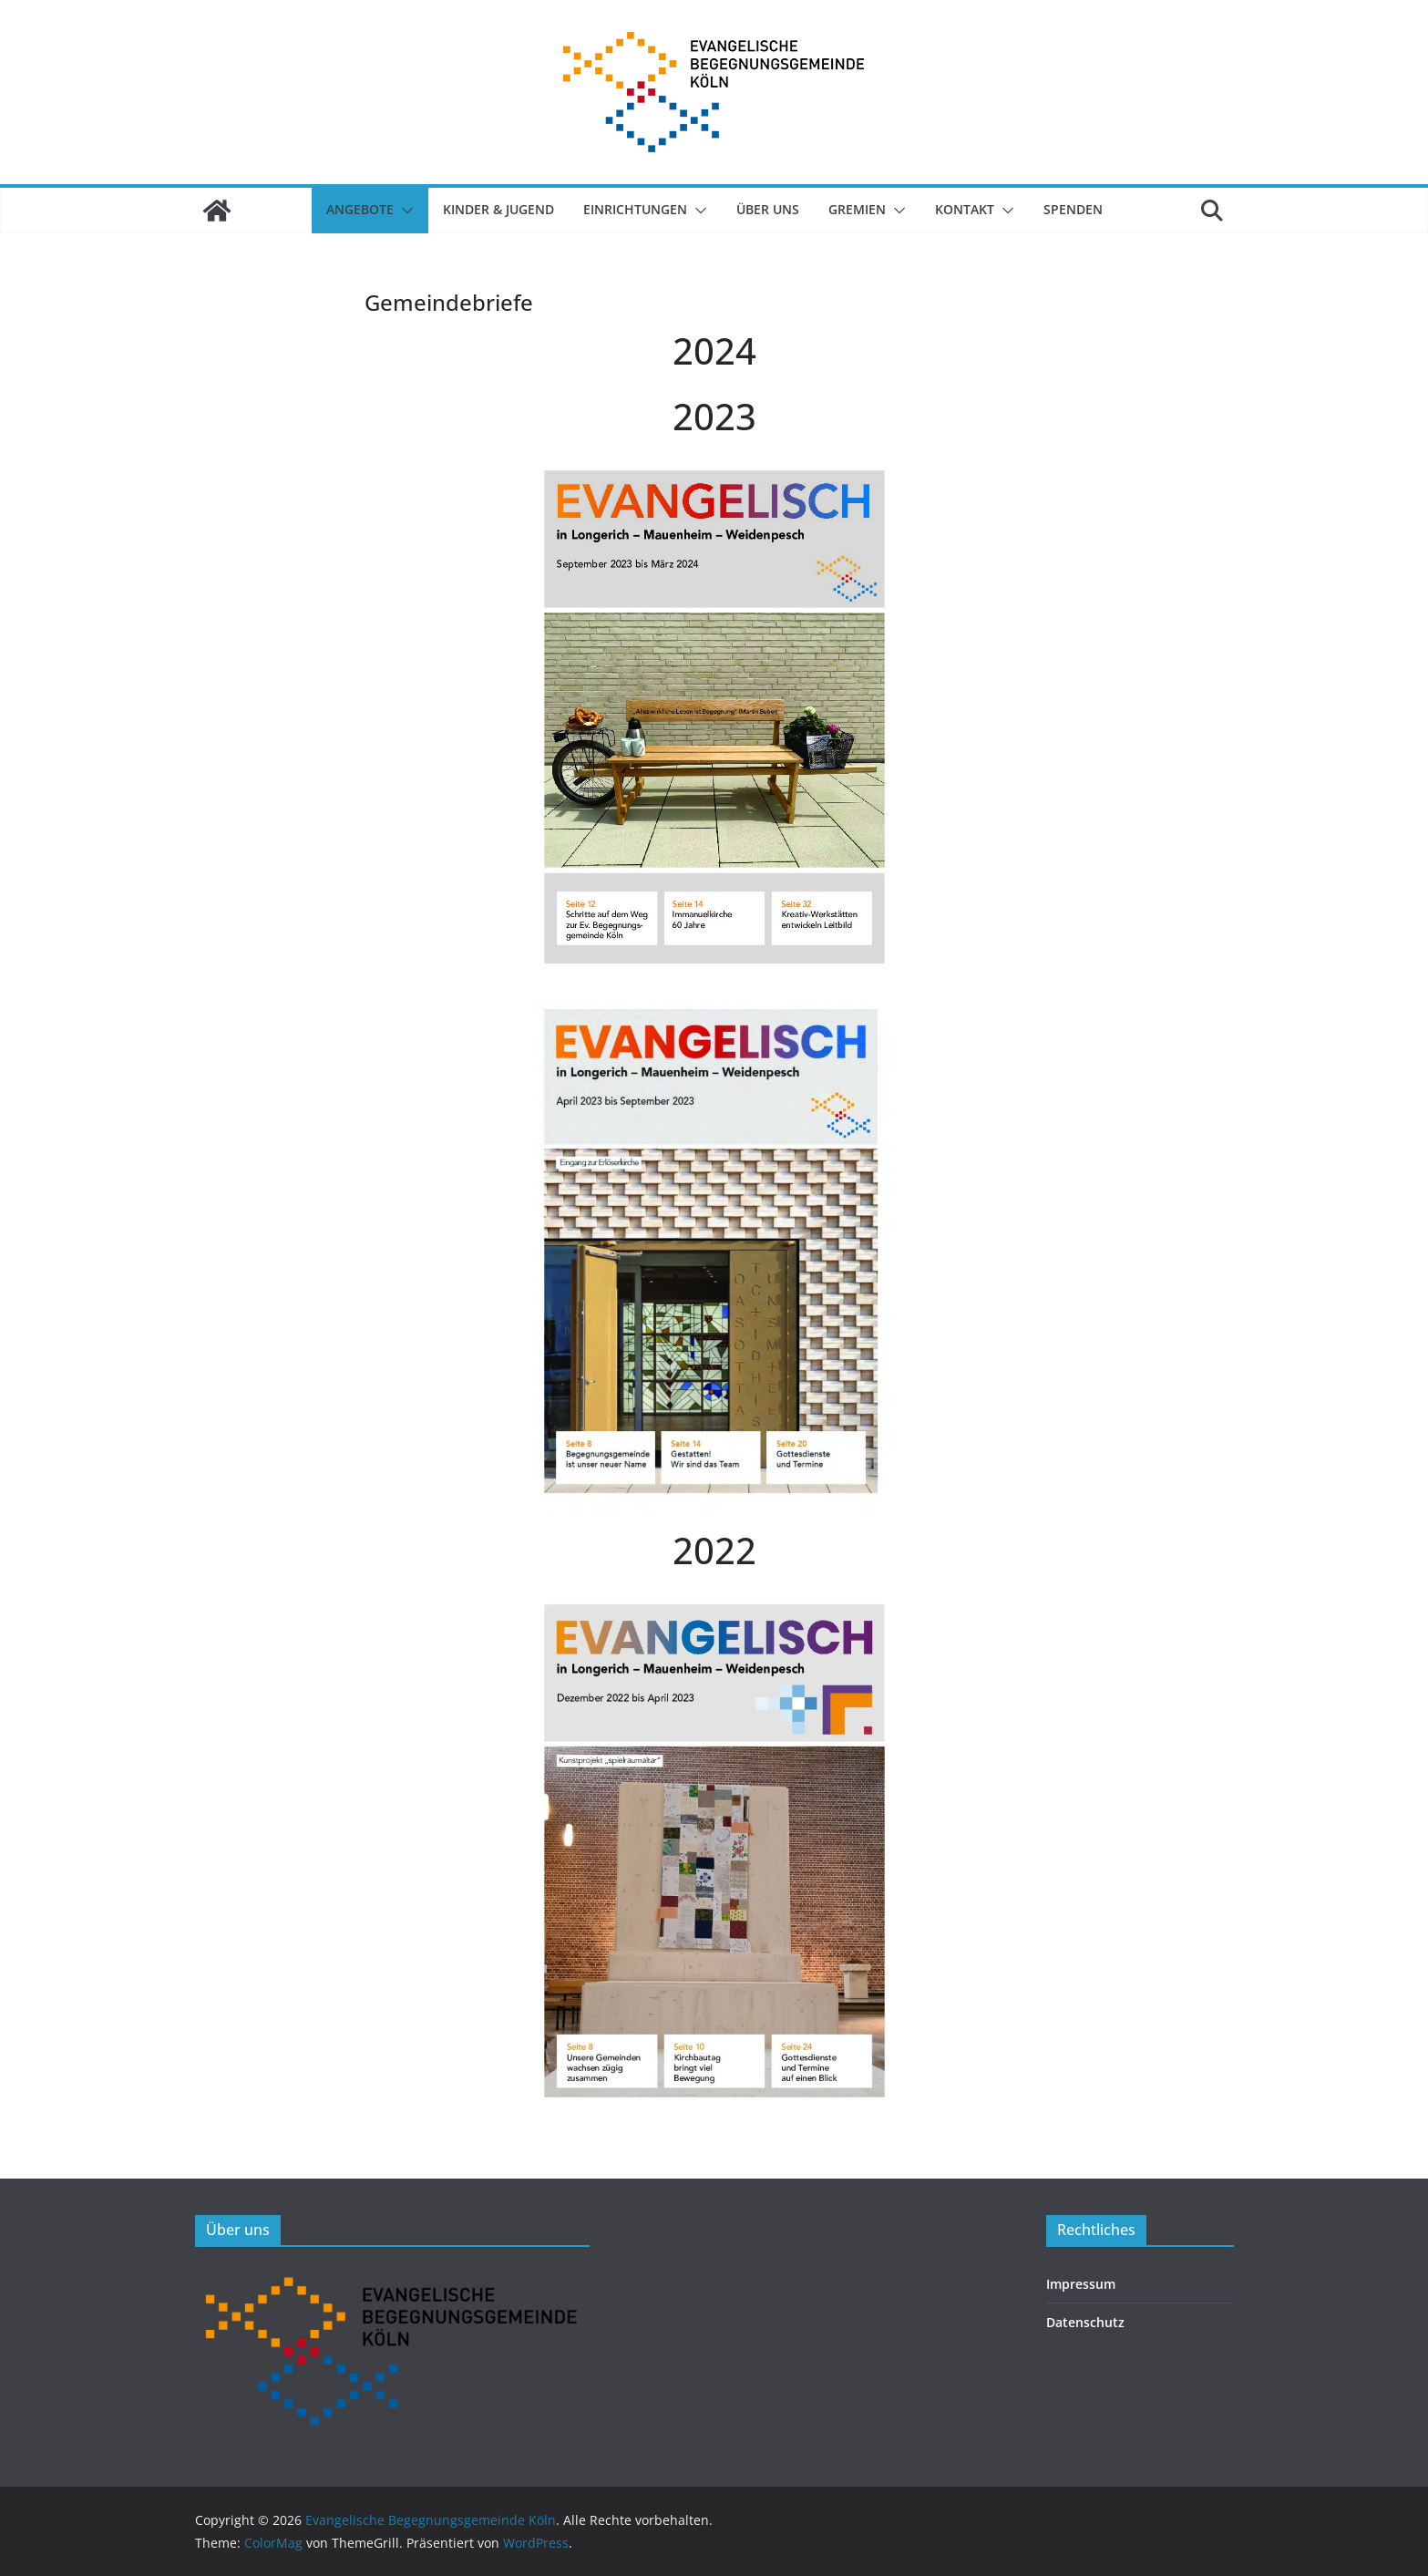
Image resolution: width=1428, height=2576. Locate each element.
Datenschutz (1085, 2322)
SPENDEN (1073, 209)
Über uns (767, 209)
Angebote (360, 209)
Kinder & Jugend (498, 209)
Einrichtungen (635, 209)
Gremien (857, 209)
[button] (404, 210)
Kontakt (964, 209)
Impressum (1080, 2284)
